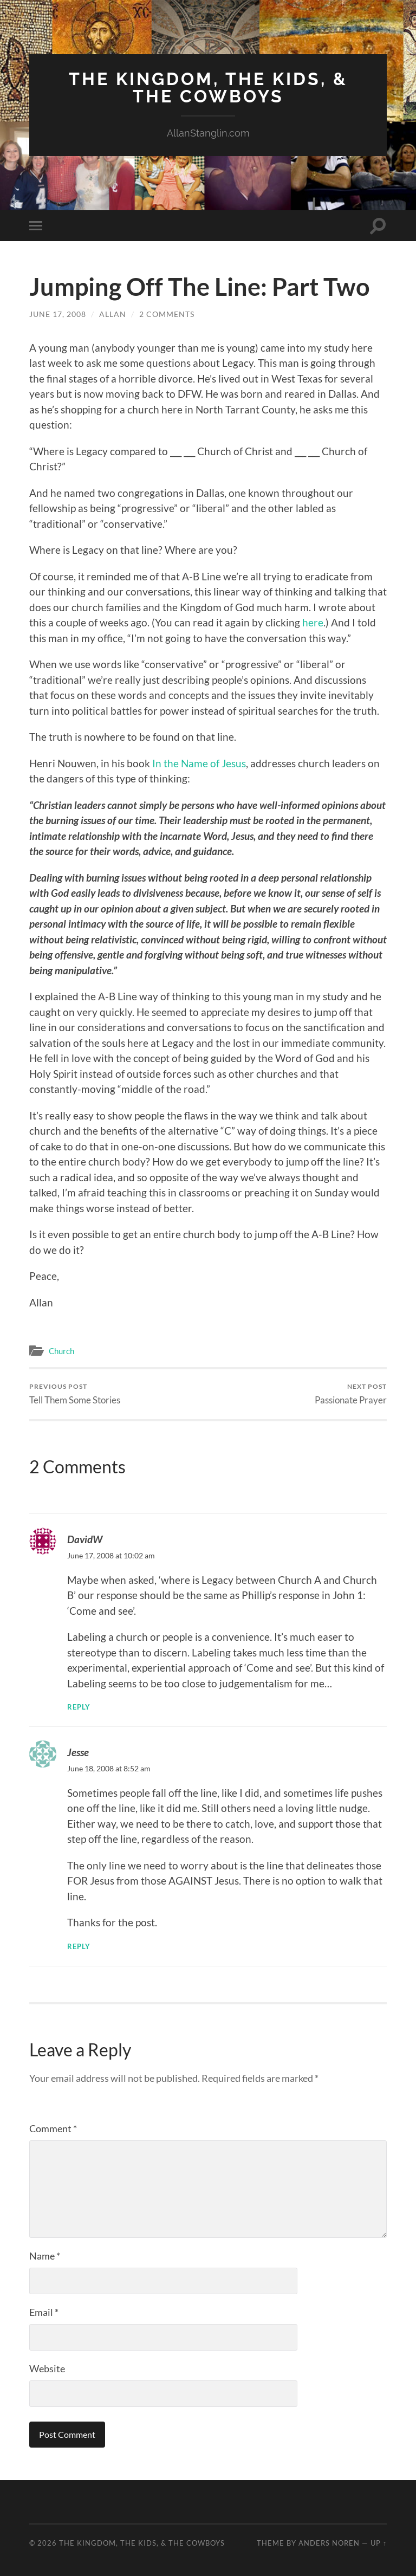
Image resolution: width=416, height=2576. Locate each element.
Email (43, 2312)
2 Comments (166, 314)
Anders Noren (329, 2543)
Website (47, 2368)
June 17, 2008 (57, 314)
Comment (53, 2128)
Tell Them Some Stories (74, 1394)
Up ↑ (378, 2543)
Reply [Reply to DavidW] (78, 1707)
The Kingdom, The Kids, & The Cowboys (208, 87)
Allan (112, 314)
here (312, 622)
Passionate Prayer (351, 1394)
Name (44, 2256)
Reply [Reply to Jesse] (78, 1946)
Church (61, 1351)
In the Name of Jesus (199, 763)
